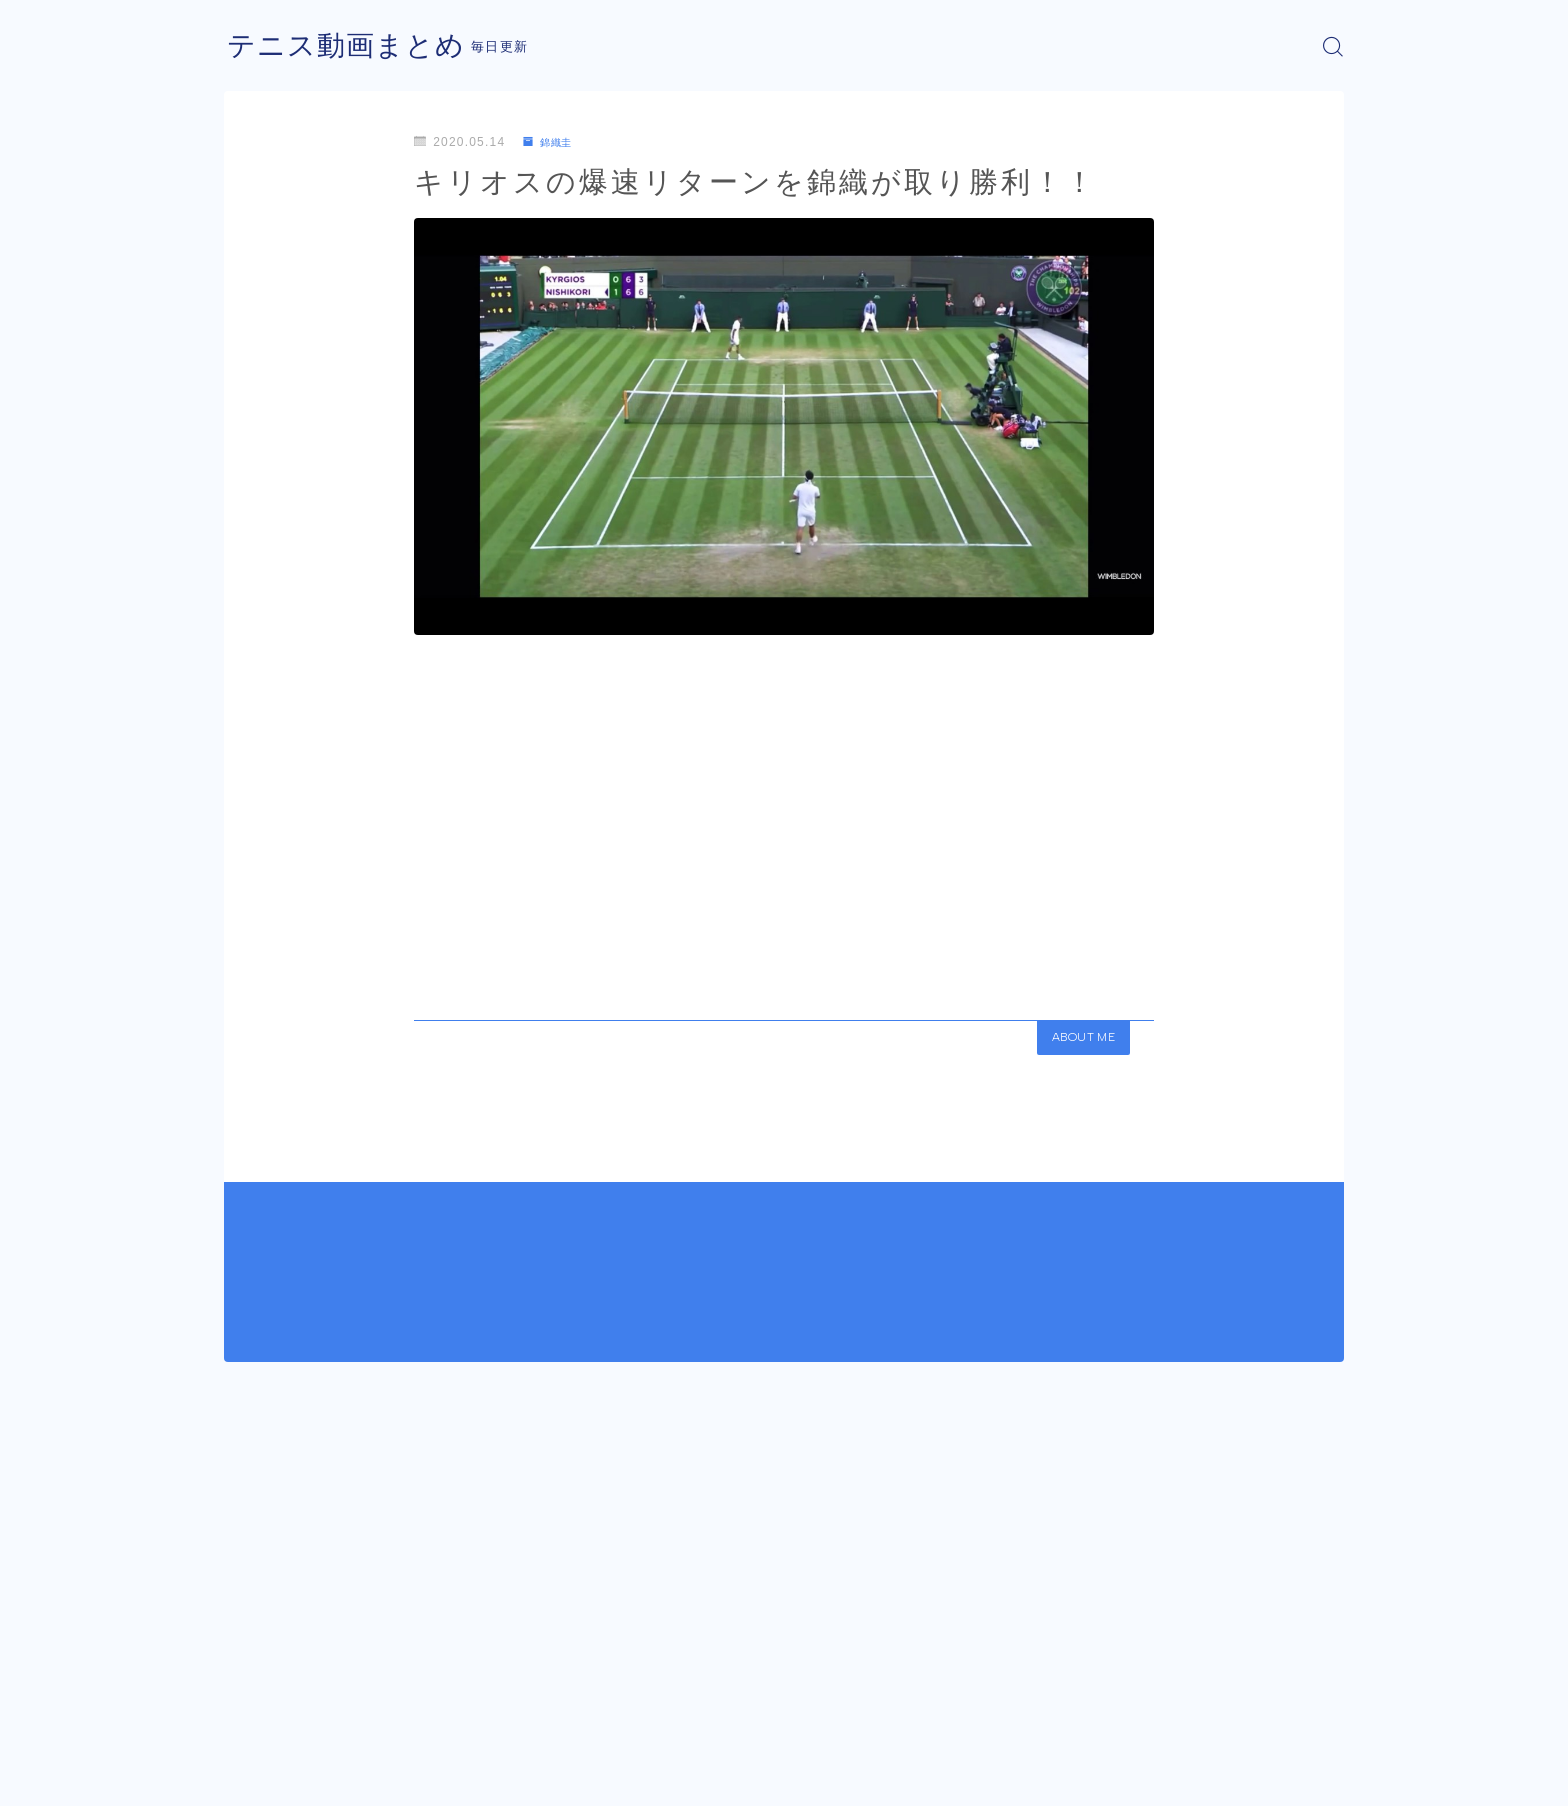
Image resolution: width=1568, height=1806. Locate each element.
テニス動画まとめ (354, 46)
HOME (246, 1716)
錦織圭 (552, 142)
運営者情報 (257, 1776)
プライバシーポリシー (393, 1776)
